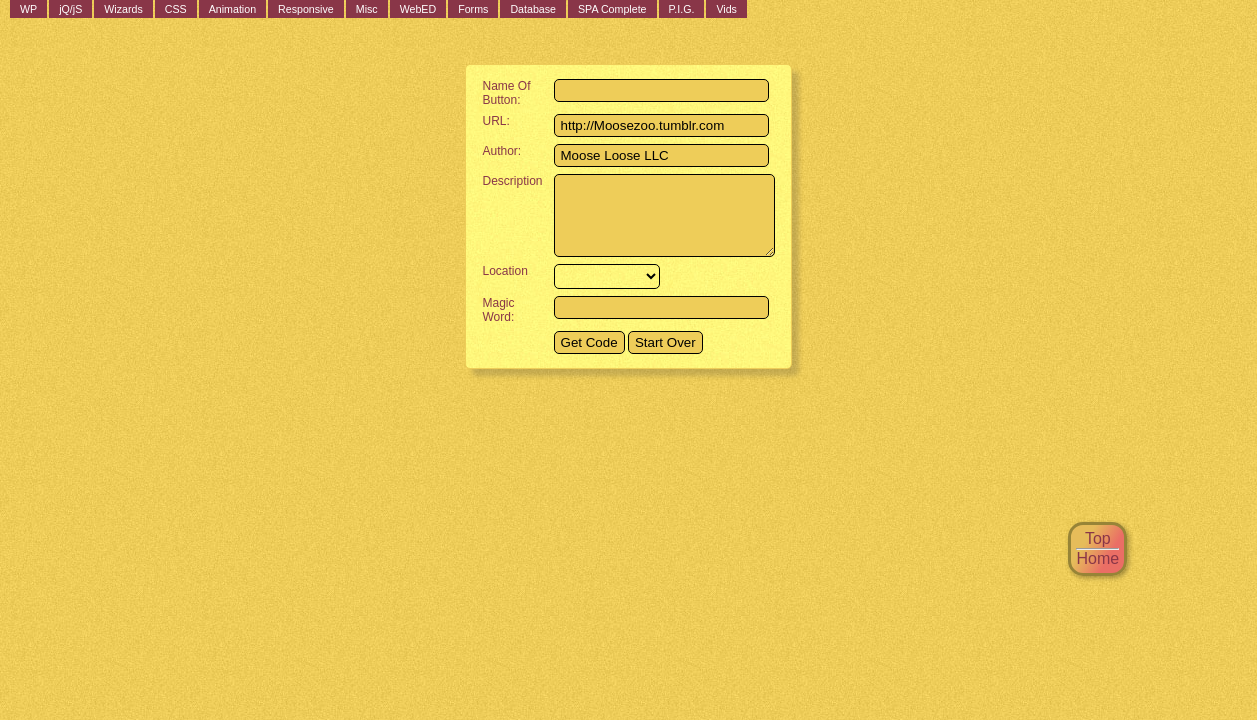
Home (1097, 558)
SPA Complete (612, 9)
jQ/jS (70, 9)
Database (533, 9)
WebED (418, 9)
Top (1098, 538)
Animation (232, 9)
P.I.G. (682, 9)
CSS (176, 9)
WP (28, 9)
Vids (726, 9)
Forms (473, 9)
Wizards (123, 9)
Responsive (306, 9)
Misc (367, 9)
